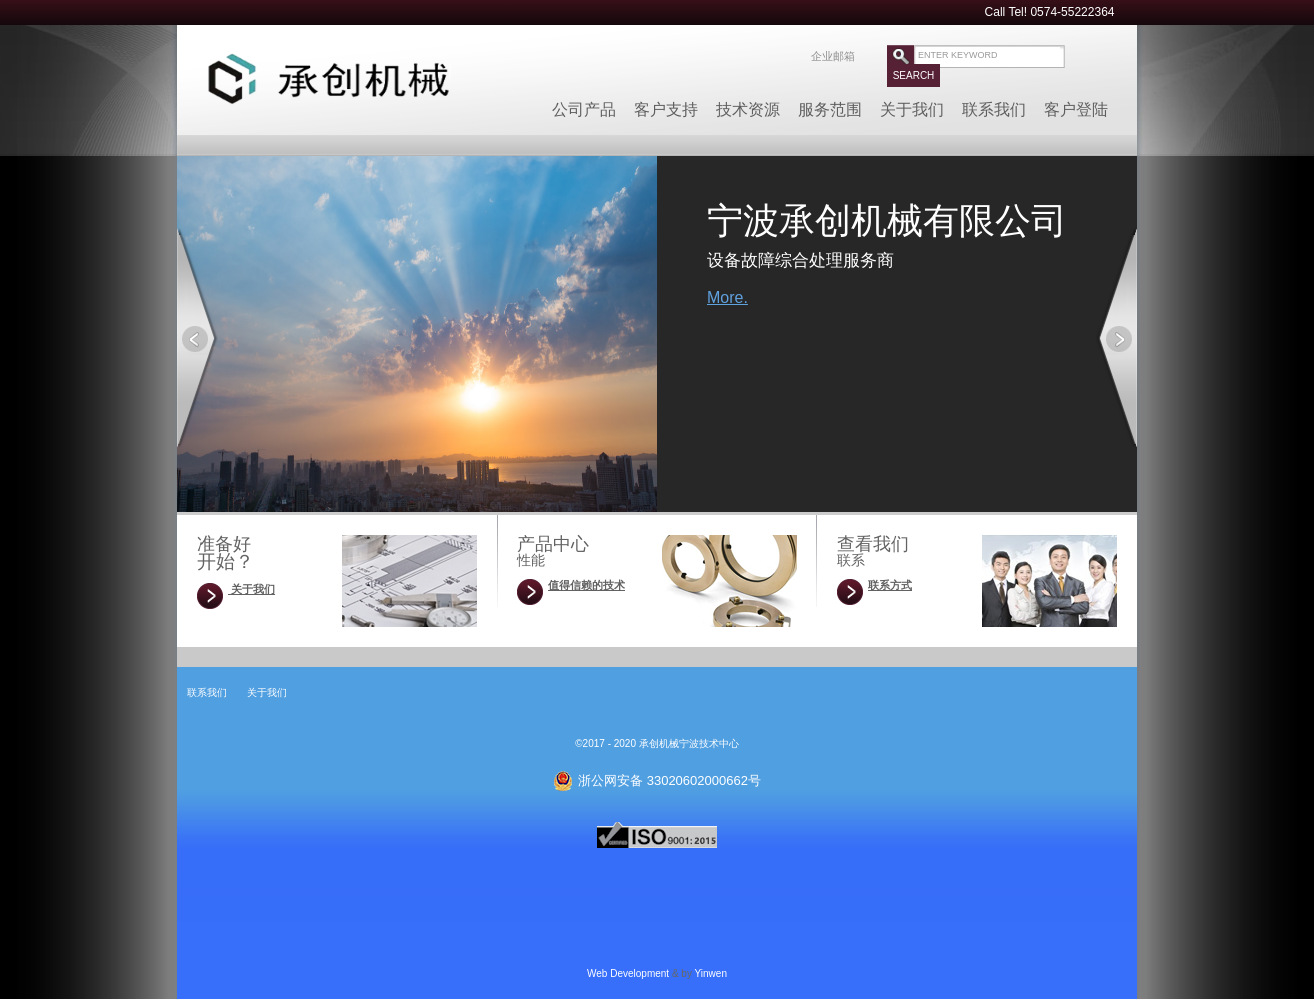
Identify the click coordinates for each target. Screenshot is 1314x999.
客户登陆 (1076, 103)
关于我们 (912, 103)
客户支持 (666, 103)
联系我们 (994, 103)
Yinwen (711, 973)
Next (1116, 338)
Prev (197, 338)
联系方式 (890, 585)
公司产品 (584, 103)
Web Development (628, 973)
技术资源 (748, 103)
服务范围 (830, 103)
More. (727, 297)
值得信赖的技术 (586, 585)
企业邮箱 (833, 56)
